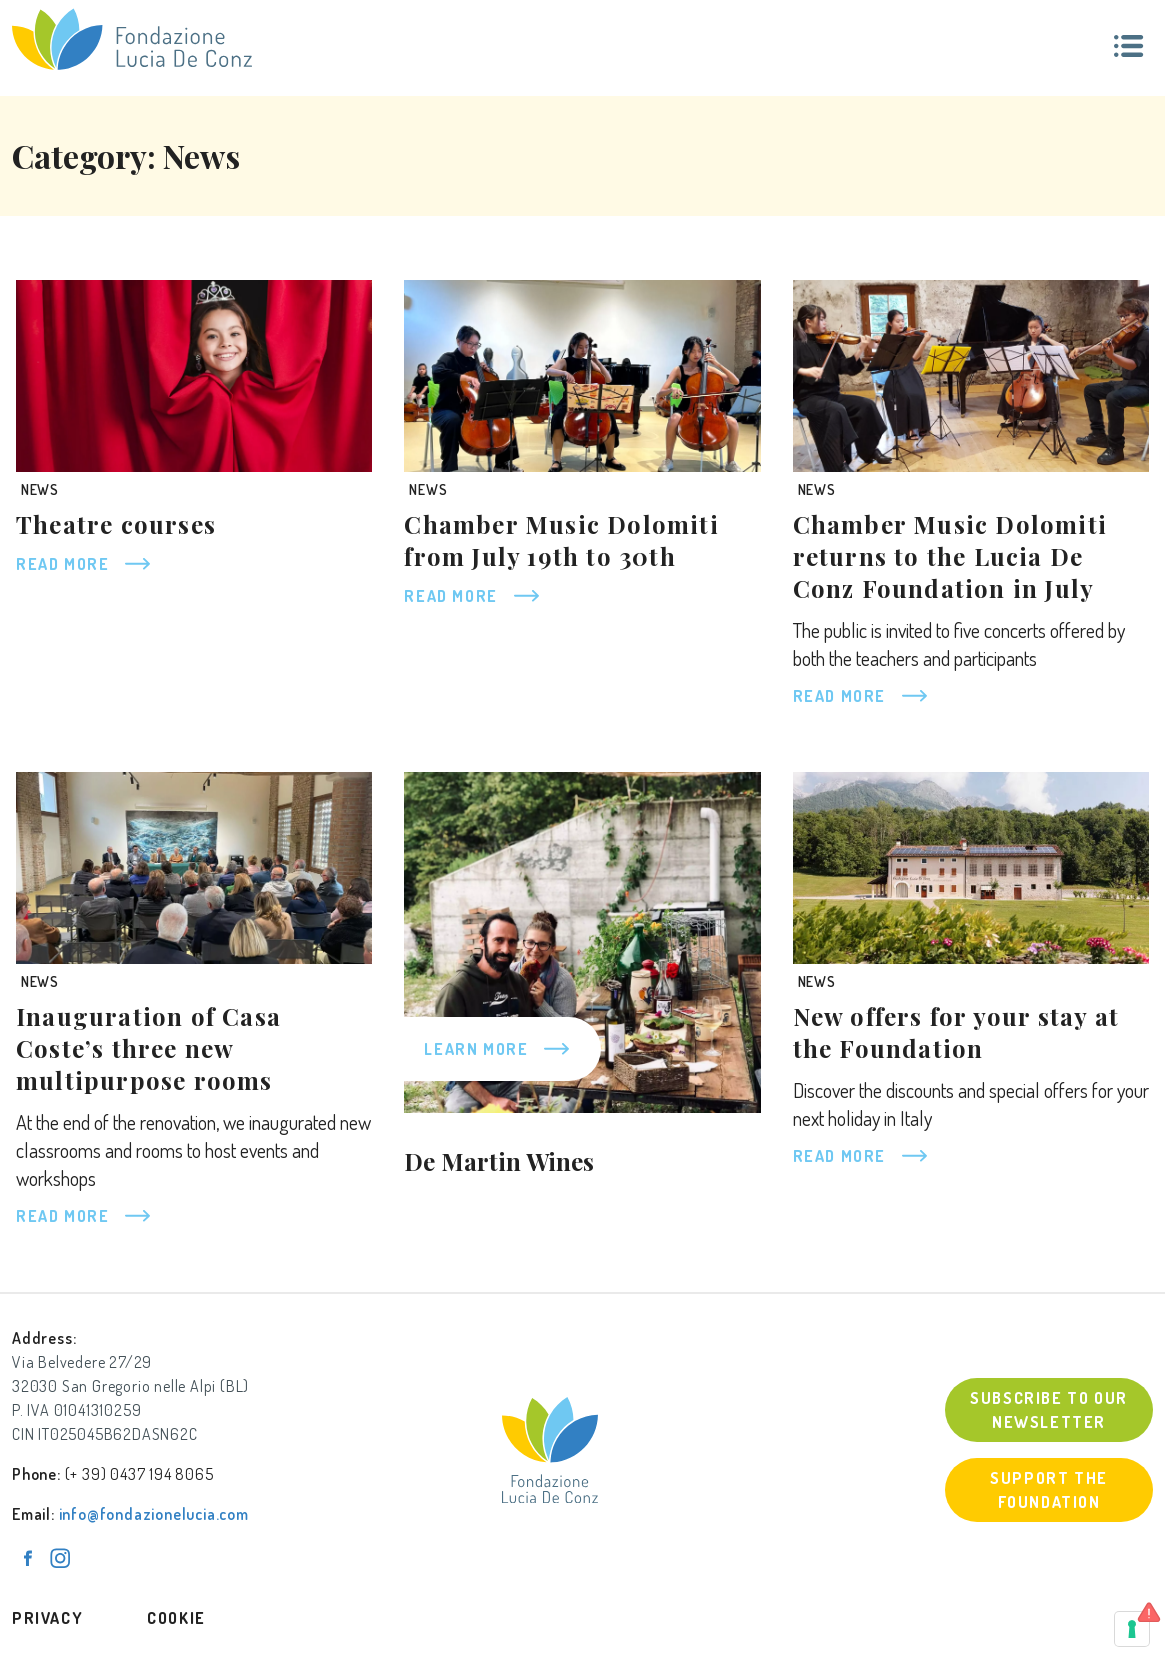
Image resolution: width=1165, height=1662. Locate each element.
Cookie (176, 1618)
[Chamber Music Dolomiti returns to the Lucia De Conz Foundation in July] (971, 376)
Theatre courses (116, 524)
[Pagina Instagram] (60, 1558)
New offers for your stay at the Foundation (956, 1032)
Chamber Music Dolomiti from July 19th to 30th (561, 540)
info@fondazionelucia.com (154, 1514)
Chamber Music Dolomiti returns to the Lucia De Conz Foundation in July (950, 556)
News (40, 489)
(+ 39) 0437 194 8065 (139, 1474)
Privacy (47, 1618)
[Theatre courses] (194, 376)
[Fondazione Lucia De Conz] (132, 39)
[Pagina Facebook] (28, 1558)
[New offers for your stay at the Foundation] (971, 868)
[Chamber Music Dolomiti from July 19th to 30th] (582, 376)
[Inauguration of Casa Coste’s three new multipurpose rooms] (194, 868)
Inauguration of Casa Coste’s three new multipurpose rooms (148, 1048)
